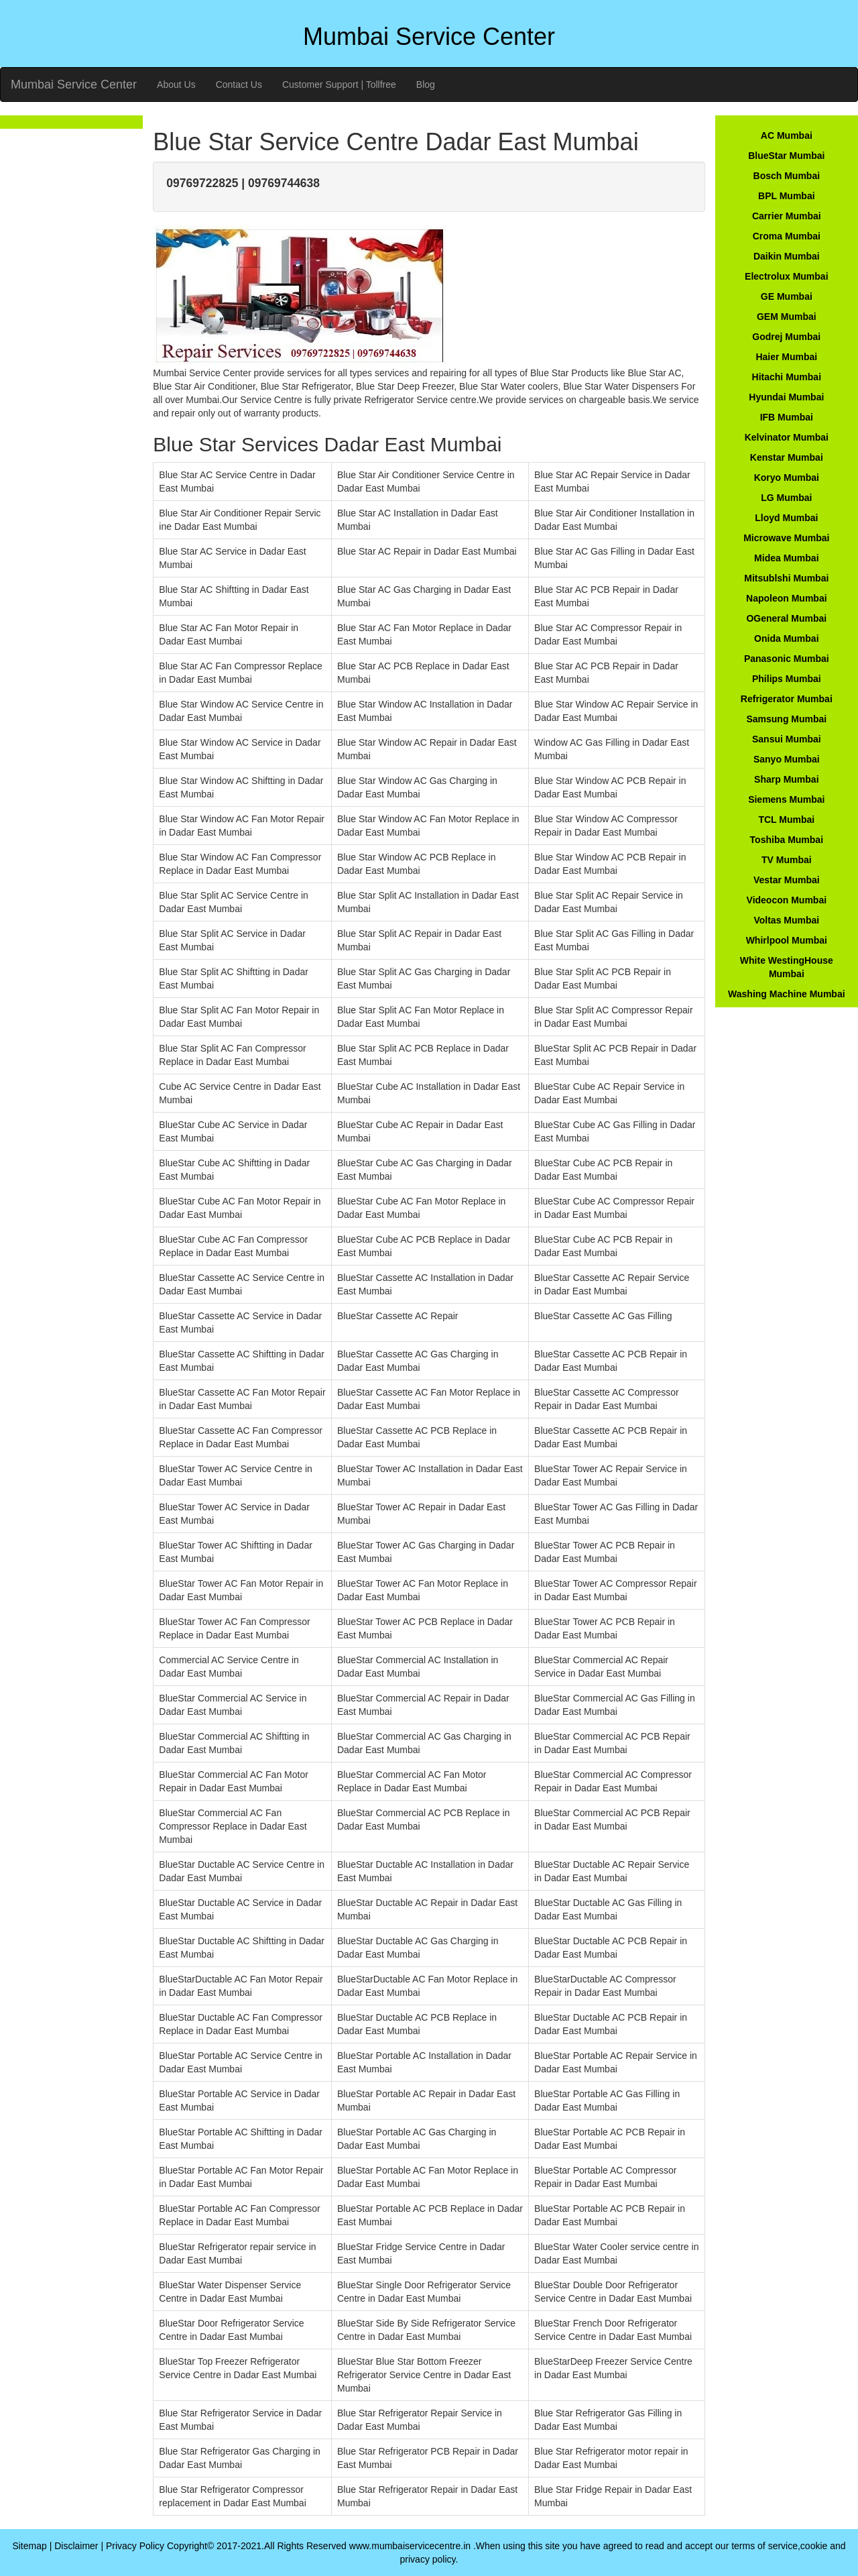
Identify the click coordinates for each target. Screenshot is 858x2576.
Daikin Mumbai (786, 256)
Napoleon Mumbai (786, 598)
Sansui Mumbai (786, 739)
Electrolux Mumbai (786, 276)
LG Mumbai (786, 497)
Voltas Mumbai (786, 920)
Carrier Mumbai (786, 216)
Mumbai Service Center (74, 84)
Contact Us (239, 84)
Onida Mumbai (786, 638)
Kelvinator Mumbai (787, 437)
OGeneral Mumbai (786, 618)
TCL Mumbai (786, 819)
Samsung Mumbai (786, 719)
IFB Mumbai (786, 417)
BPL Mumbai (786, 195)
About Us (176, 84)
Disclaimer (76, 2545)
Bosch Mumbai (786, 175)
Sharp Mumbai (786, 779)
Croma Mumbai (786, 236)
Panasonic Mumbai (786, 658)
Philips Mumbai (786, 678)
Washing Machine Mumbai (786, 994)
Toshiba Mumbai (786, 839)
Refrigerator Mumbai (787, 698)
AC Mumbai (786, 135)
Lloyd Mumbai (786, 517)
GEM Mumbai (786, 316)
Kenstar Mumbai (786, 457)
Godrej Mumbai (786, 336)
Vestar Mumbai (786, 880)
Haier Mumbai (786, 356)
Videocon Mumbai (787, 900)
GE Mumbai (786, 296)
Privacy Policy (135, 2545)
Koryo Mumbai (786, 477)
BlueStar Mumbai (786, 155)
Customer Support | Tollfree (339, 84)
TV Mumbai (786, 859)
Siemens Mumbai (786, 799)
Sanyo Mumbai (786, 759)
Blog (425, 84)
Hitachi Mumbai (786, 377)
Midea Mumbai (786, 558)
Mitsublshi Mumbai (786, 578)
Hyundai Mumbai (786, 397)
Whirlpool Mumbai (786, 940)
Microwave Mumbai (786, 538)
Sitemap (29, 2545)
